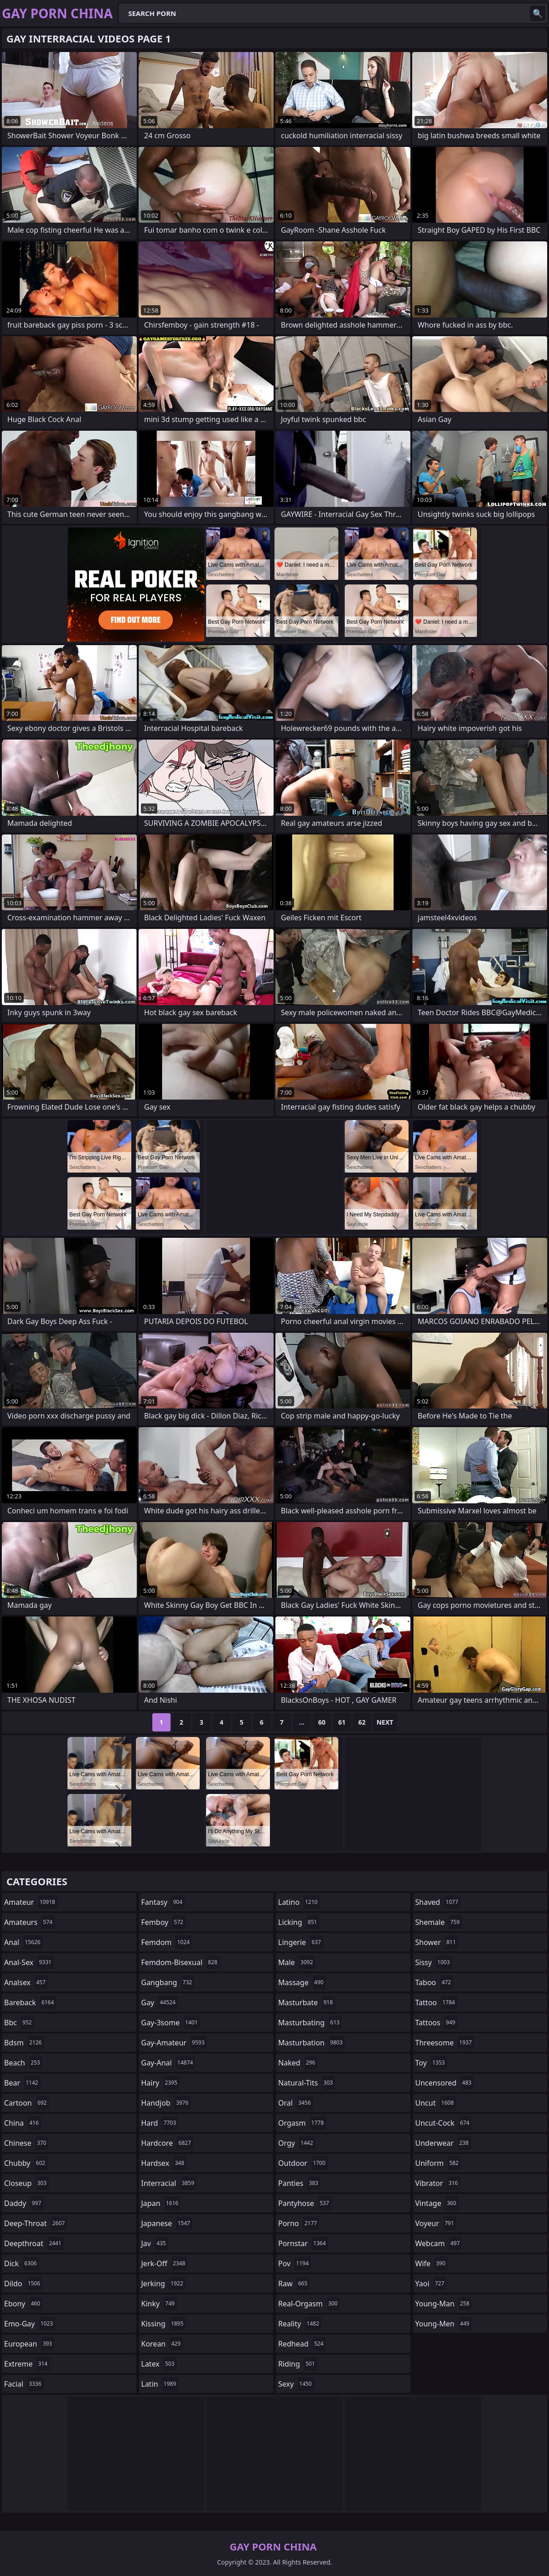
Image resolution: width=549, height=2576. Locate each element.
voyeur (435, 2223)
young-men (443, 2324)
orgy (297, 2143)
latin (160, 2384)
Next (385, 1722)
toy (431, 2063)
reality (299, 2324)
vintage (437, 2203)
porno (298, 2223)
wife (431, 2263)
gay (159, 2002)
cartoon (26, 2103)
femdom (166, 1942)
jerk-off (164, 2263)
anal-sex (29, 1962)
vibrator (438, 2183)
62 (362, 1722)
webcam (438, 2243)
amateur (30, 1902)
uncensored (444, 2083)
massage (302, 1982)
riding (297, 2364)
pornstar (303, 2243)
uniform (438, 2163)
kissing (163, 2324)
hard (160, 2123)
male (296, 1962)
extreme (27, 2364)
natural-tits (306, 2083)
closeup (26, 2183)
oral (295, 2103)
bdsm (24, 2042)
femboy (163, 1922)
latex (159, 2364)
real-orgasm (309, 2303)
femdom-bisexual (180, 1962)
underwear (443, 2143)
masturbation (311, 2042)
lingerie (300, 1942)
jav (154, 2243)
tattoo (436, 2002)
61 (342, 1722)
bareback (30, 2002)
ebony (23, 2303)
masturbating (310, 2022)
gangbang (168, 1982)
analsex (26, 1982)
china (22, 2123)
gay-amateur (174, 2042)
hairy (160, 2083)
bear (22, 2083)
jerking (163, 2283)
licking (298, 1922)
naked (297, 2063)
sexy (296, 2384)
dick (21, 2263)
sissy (433, 1962)
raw (294, 2283)
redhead (302, 2344)
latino (299, 1902)
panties (299, 2183)
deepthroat (34, 2243)
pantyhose (304, 2203)
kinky (159, 2303)
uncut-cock (443, 2123)
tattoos (436, 2022)
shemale (438, 1922)
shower (436, 1942)
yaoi (431, 2283)
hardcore (167, 2143)
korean (162, 2344)
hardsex (164, 2163)
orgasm (302, 2123)
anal (23, 1942)
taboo (434, 1982)
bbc (19, 2022)
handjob (166, 2103)
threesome (444, 2042)
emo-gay (29, 2324)
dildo (23, 2283)
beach (23, 2063)
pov (294, 2263)
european (29, 2344)
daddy (23, 2203)
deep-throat (35, 2223)
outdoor (303, 2163)
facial (24, 2384)
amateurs (29, 1922)
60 (322, 1722)
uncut (435, 2103)
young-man (443, 2303)
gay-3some (170, 2022)
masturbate (306, 2002)
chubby (25, 2163)
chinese (26, 2143)
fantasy (163, 1902)
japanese (166, 2223)
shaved (438, 1902)
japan (161, 2203)
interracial (169, 2183)
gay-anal (168, 2063)
